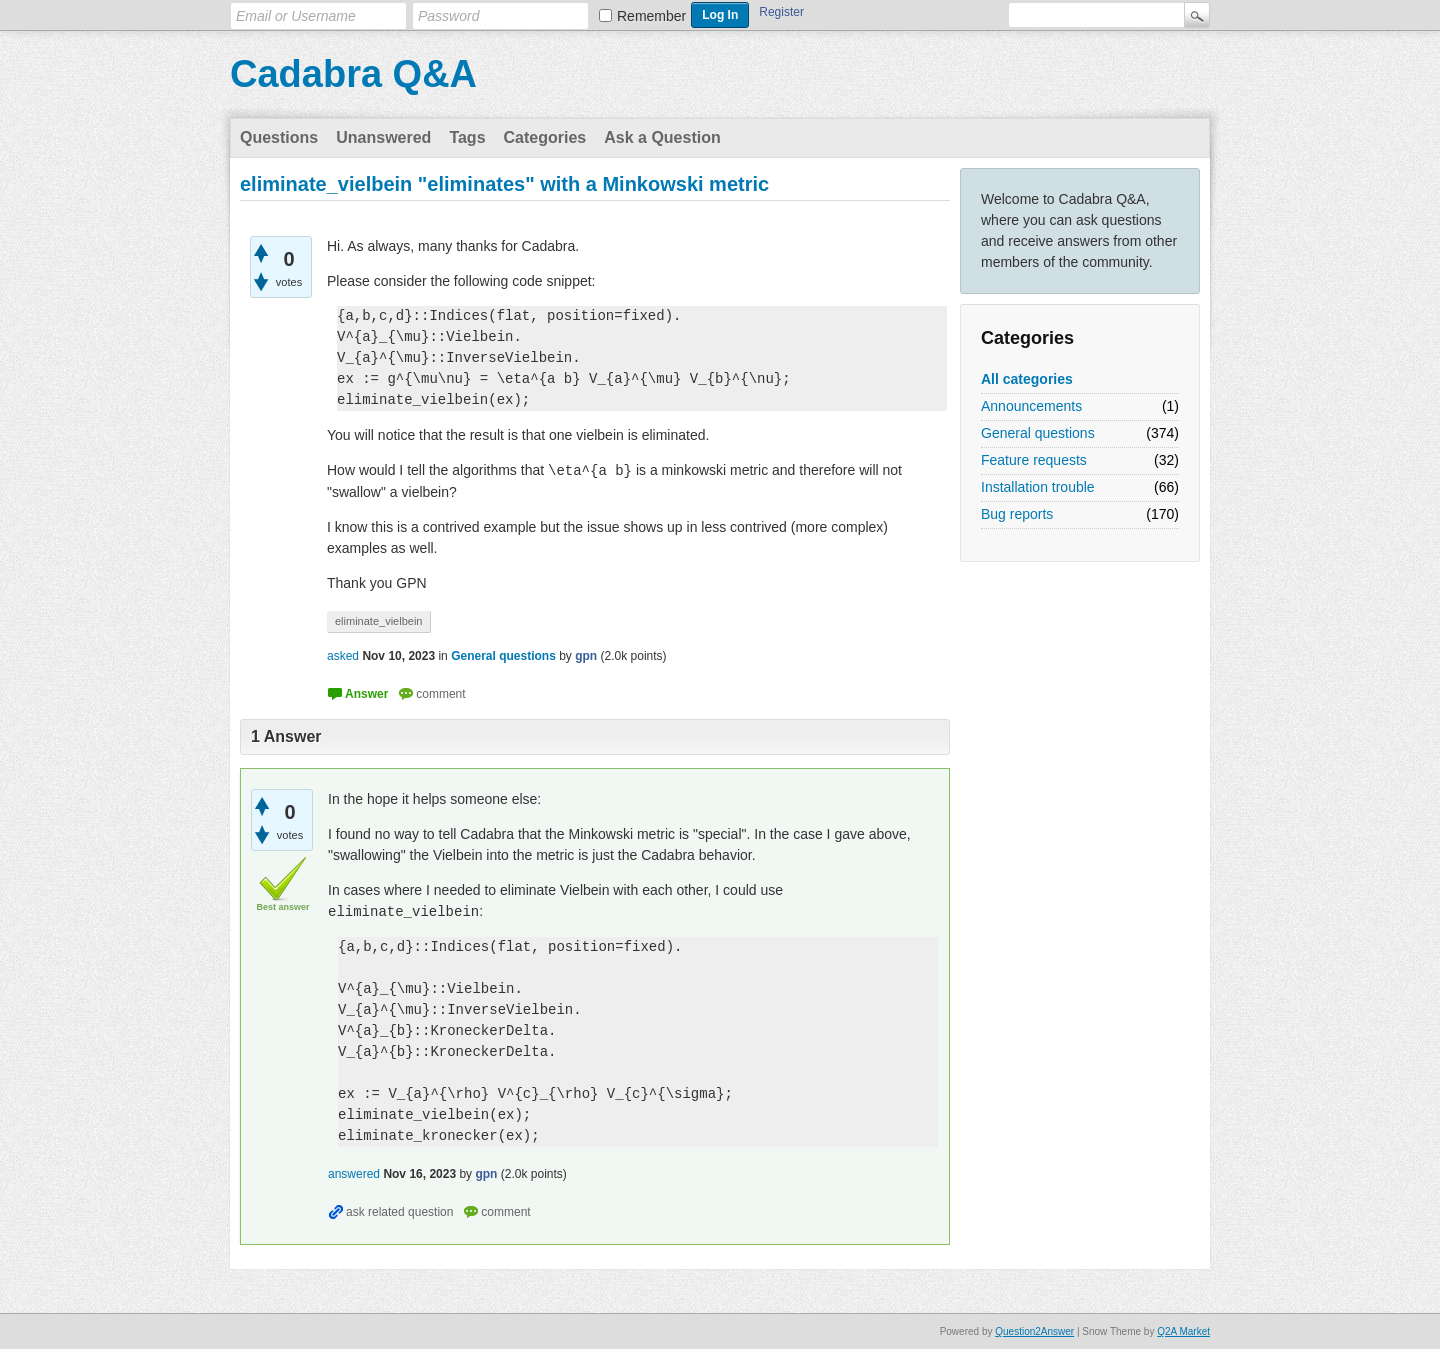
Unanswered (383, 137)
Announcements (1031, 406)
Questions (279, 137)
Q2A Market (1183, 1331)
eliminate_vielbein (378, 621)
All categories (1027, 379)
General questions (1038, 433)
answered (354, 1174)
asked (343, 656)
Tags (467, 137)
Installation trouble (1038, 487)
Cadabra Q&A (353, 74)
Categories (545, 137)
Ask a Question (662, 137)
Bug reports (1017, 514)
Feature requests (1034, 460)
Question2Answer (1034, 1331)
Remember (651, 16)
